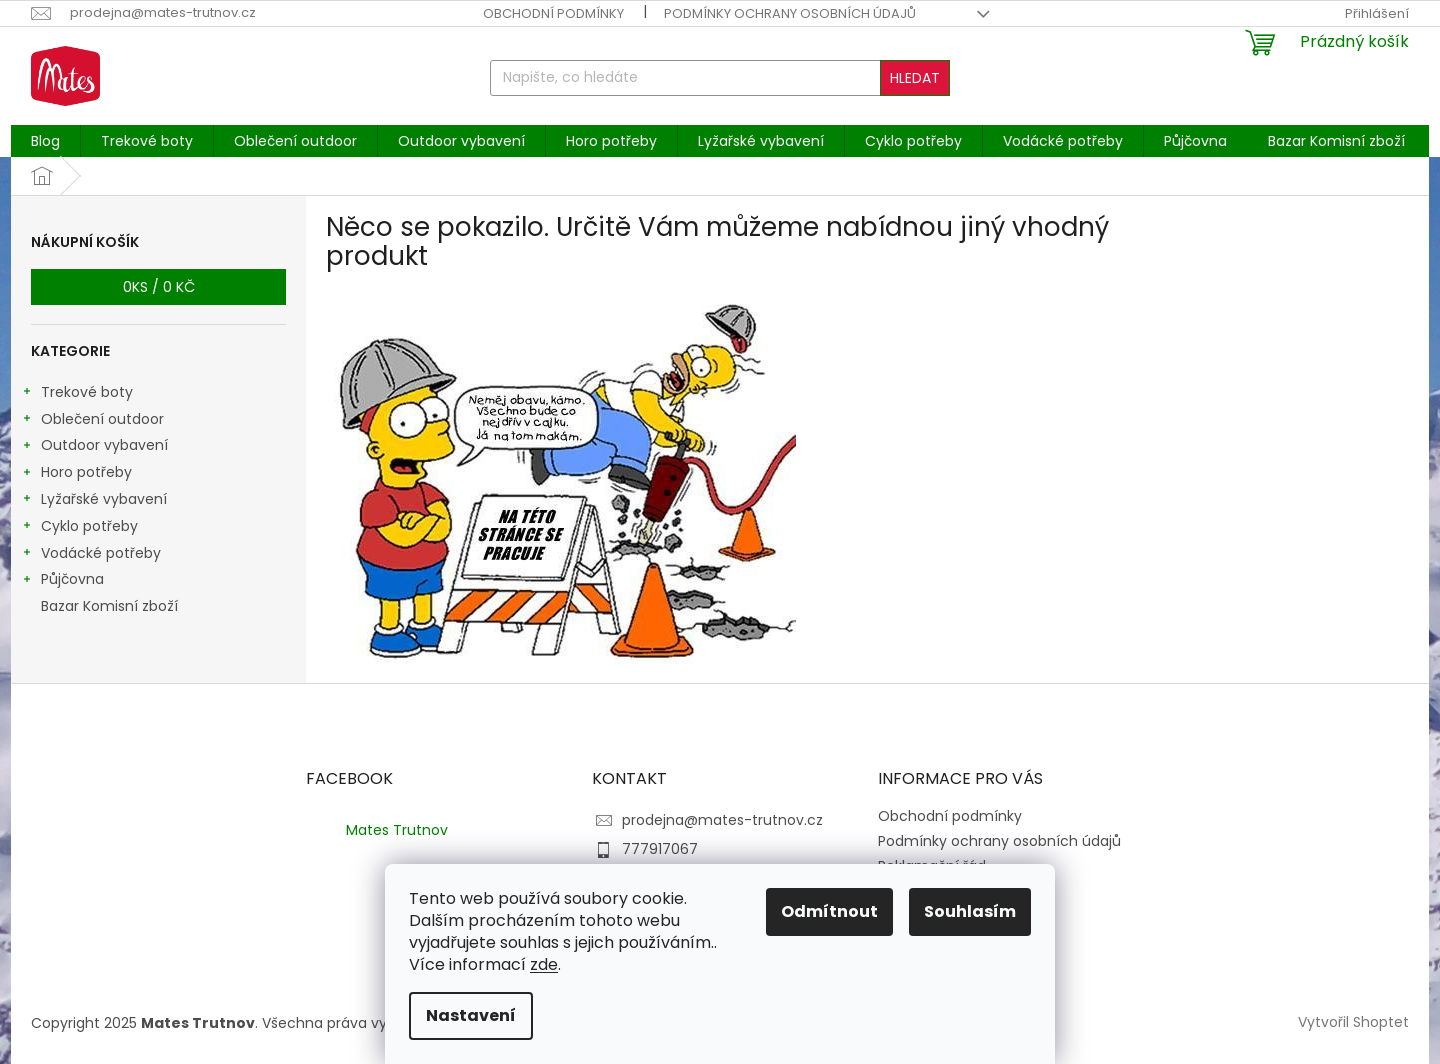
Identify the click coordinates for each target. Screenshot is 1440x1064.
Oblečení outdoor (92, 421)
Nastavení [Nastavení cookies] (471, 1015)
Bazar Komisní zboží (111, 606)
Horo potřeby (76, 474)
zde (544, 964)
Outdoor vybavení (94, 447)
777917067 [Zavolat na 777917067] (660, 849)
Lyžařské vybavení (94, 501)
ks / (159, 287)
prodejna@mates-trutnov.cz (722, 820)
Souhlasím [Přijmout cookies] (970, 911)
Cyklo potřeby (79, 528)
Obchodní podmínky (553, 13)
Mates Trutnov (397, 830)
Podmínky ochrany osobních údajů (790, 13)
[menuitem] (45, 141)
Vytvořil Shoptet (1353, 1022)
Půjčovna (62, 581)
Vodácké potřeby (91, 555)
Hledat (915, 78)
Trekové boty (77, 394)
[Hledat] (719, 78)
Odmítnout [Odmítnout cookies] (829, 911)
